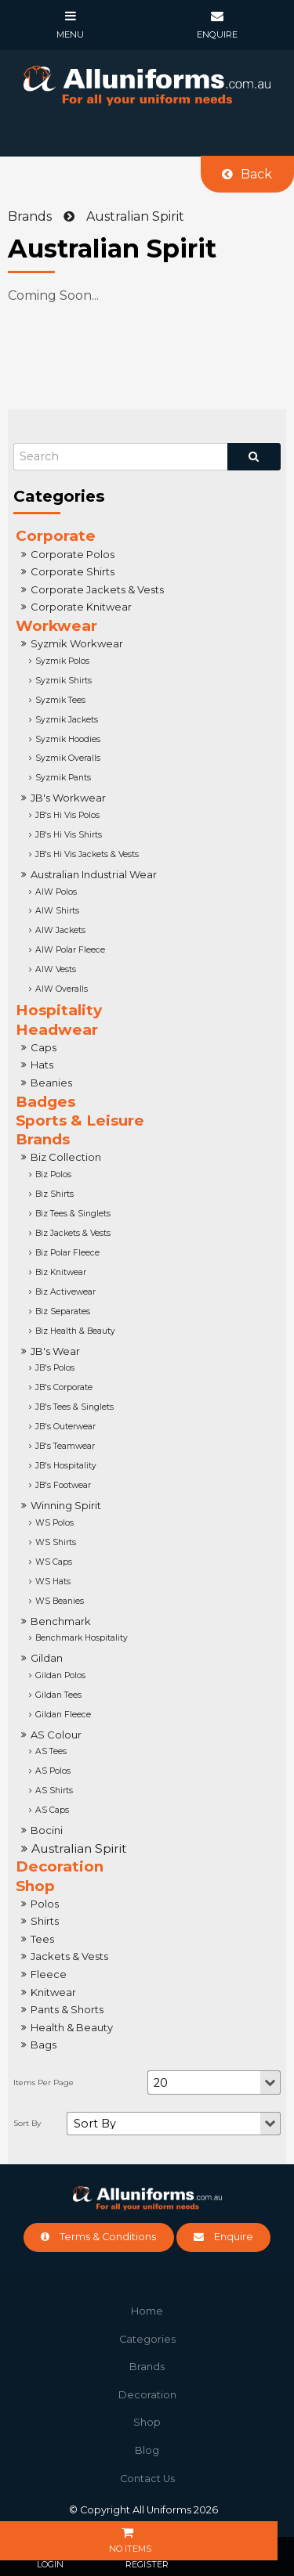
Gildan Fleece (63, 1715)
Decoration (59, 1866)
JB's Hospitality (65, 1466)
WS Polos (54, 1523)
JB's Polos (54, 1368)
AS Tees (51, 1751)
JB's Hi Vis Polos (67, 815)
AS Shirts (54, 1790)
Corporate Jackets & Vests (97, 589)
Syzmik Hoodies (67, 739)
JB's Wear (55, 1351)
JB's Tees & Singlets (74, 1407)
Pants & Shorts (67, 2009)
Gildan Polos (60, 1675)
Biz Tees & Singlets (73, 1214)
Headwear (57, 1030)
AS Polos (53, 1771)
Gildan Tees (58, 1695)
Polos (45, 1903)
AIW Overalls (61, 989)
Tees (42, 1939)
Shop (35, 1886)
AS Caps (52, 1810)
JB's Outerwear (65, 1426)
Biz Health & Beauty (75, 1331)
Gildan (47, 1658)
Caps (43, 1047)
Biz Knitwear (60, 1272)
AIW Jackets (60, 930)
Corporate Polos (72, 554)
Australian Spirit (78, 1848)
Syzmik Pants (63, 778)
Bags (43, 2044)
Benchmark (61, 1621)
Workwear (56, 626)
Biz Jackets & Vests (73, 1233)
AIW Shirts (57, 911)
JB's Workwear (68, 797)
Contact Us (147, 2478)
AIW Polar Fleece (70, 950)
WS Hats (53, 1581)
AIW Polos (56, 892)
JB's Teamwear (65, 1446)
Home (147, 2311)
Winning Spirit (66, 1505)
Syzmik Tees (60, 700)
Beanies (51, 1082)
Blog (147, 2450)
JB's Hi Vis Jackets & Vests (87, 854)
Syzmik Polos (62, 661)
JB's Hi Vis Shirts (68, 835)
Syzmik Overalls (67, 758)
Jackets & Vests (69, 1956)
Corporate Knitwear (81, 606)
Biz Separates (62, 1311)
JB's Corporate (64, 1387)
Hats (42, 1064)
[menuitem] (147, 2311)
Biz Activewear (65, 1292)
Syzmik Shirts (63, 681)
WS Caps (53, 1562)
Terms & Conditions (108, 2237)
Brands (43, 1139)
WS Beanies (59, 1601)
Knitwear (53, 1992)
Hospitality (59, 1010)
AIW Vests (55, 969)
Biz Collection (66, 1157)
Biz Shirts (54, 1194)
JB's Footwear (63, 1485)
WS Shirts (55, 1542)
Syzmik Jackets (66, 720)
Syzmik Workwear (77, 643)
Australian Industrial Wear (94, 874)
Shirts (45, 1921)
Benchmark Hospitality (81, 1638)
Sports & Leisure (80, 1120)
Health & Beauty (72, 2027)
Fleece (49, 1974)
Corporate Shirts (72, 571)
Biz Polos (53, 1174)
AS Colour (56, 1734)
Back (256, 174)
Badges (45, 1102)
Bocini (47, 1830)
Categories (147, 2339)
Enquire (233, 2237)
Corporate (56, 536)
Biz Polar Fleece (67, 1253)
